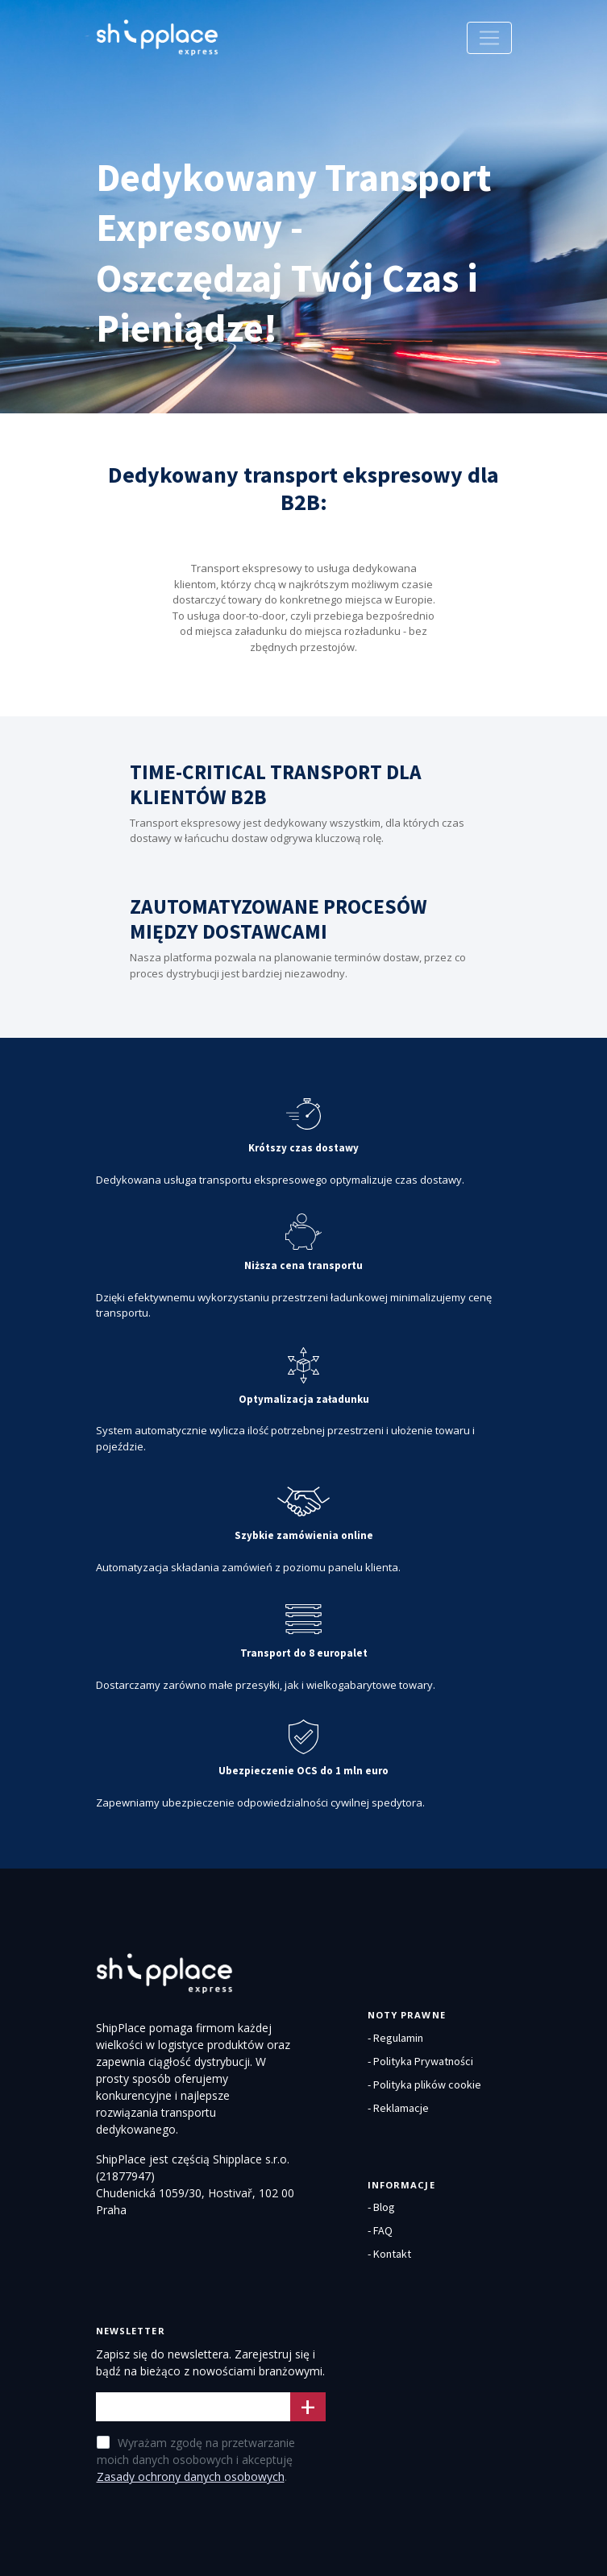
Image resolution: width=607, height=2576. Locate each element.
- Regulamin (395, 2038)
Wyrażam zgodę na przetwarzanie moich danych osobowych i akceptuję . (196, 2459)
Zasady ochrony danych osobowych (191, 2476)
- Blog (381, 2207)
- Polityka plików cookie (424, 2084)
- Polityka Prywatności (420, 2061)
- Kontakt (389, 2253)
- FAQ (380, 2230)
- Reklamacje (398, 2108)
